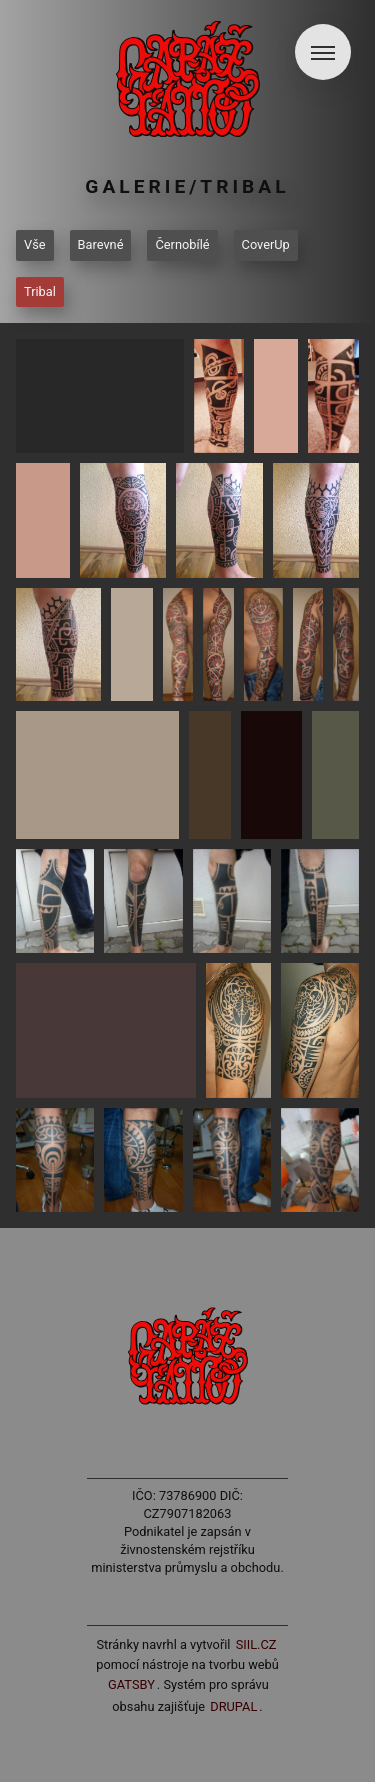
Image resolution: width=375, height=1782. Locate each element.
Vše (35, 244)
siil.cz (256, 1644)
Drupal (233, 1706)
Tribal (40, 291)
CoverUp (266, 244)
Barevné (101, 244)
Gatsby (131, 1684)
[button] (323, 52)
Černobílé (182, 244)
